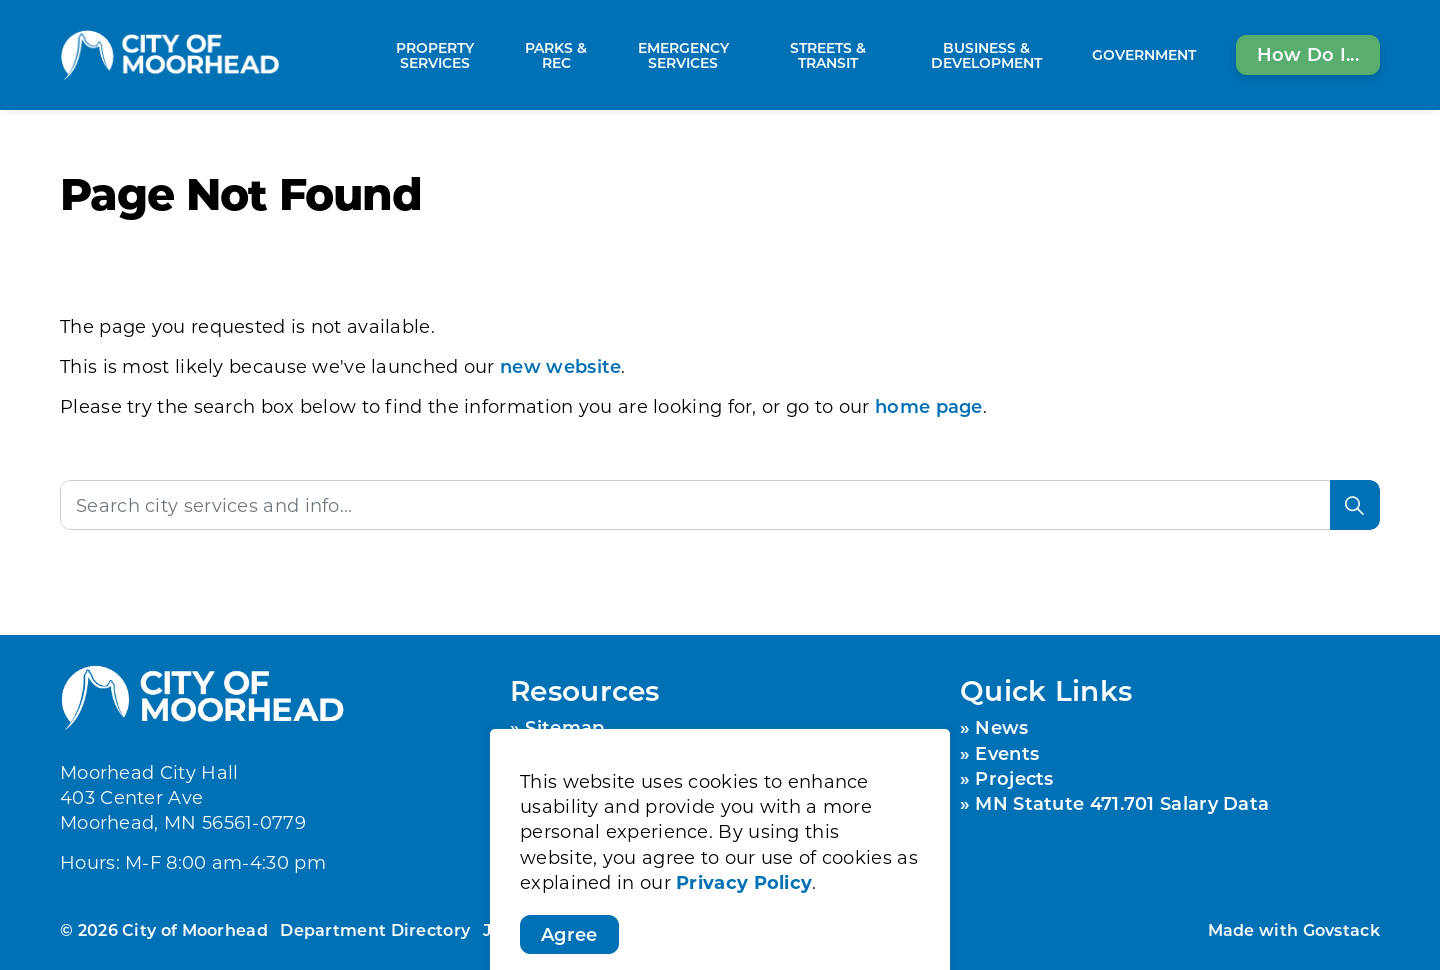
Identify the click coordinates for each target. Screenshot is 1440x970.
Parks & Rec (556, 55)
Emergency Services (683, 55)
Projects (1014, 778)
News (1001, 727)
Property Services (435, 55)
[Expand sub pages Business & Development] (1074, 55)
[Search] (1355, 505)
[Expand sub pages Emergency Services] (755, 55)
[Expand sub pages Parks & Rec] (601, 55)
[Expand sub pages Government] (1206, 55)
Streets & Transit (828, 55)
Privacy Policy (744, 956)
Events (1007, 753)
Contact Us (577, 778)
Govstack (1341, 929)
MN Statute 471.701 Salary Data (1122, 803)
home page (929, 406)
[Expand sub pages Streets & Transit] (890, 55)
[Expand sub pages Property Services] (502, 55)
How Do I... (1308, 55)
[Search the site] (720, 505)
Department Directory (375, 929)
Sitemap (564, 727)
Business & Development (986, 55)
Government (1144, 54)
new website (560, 366)
